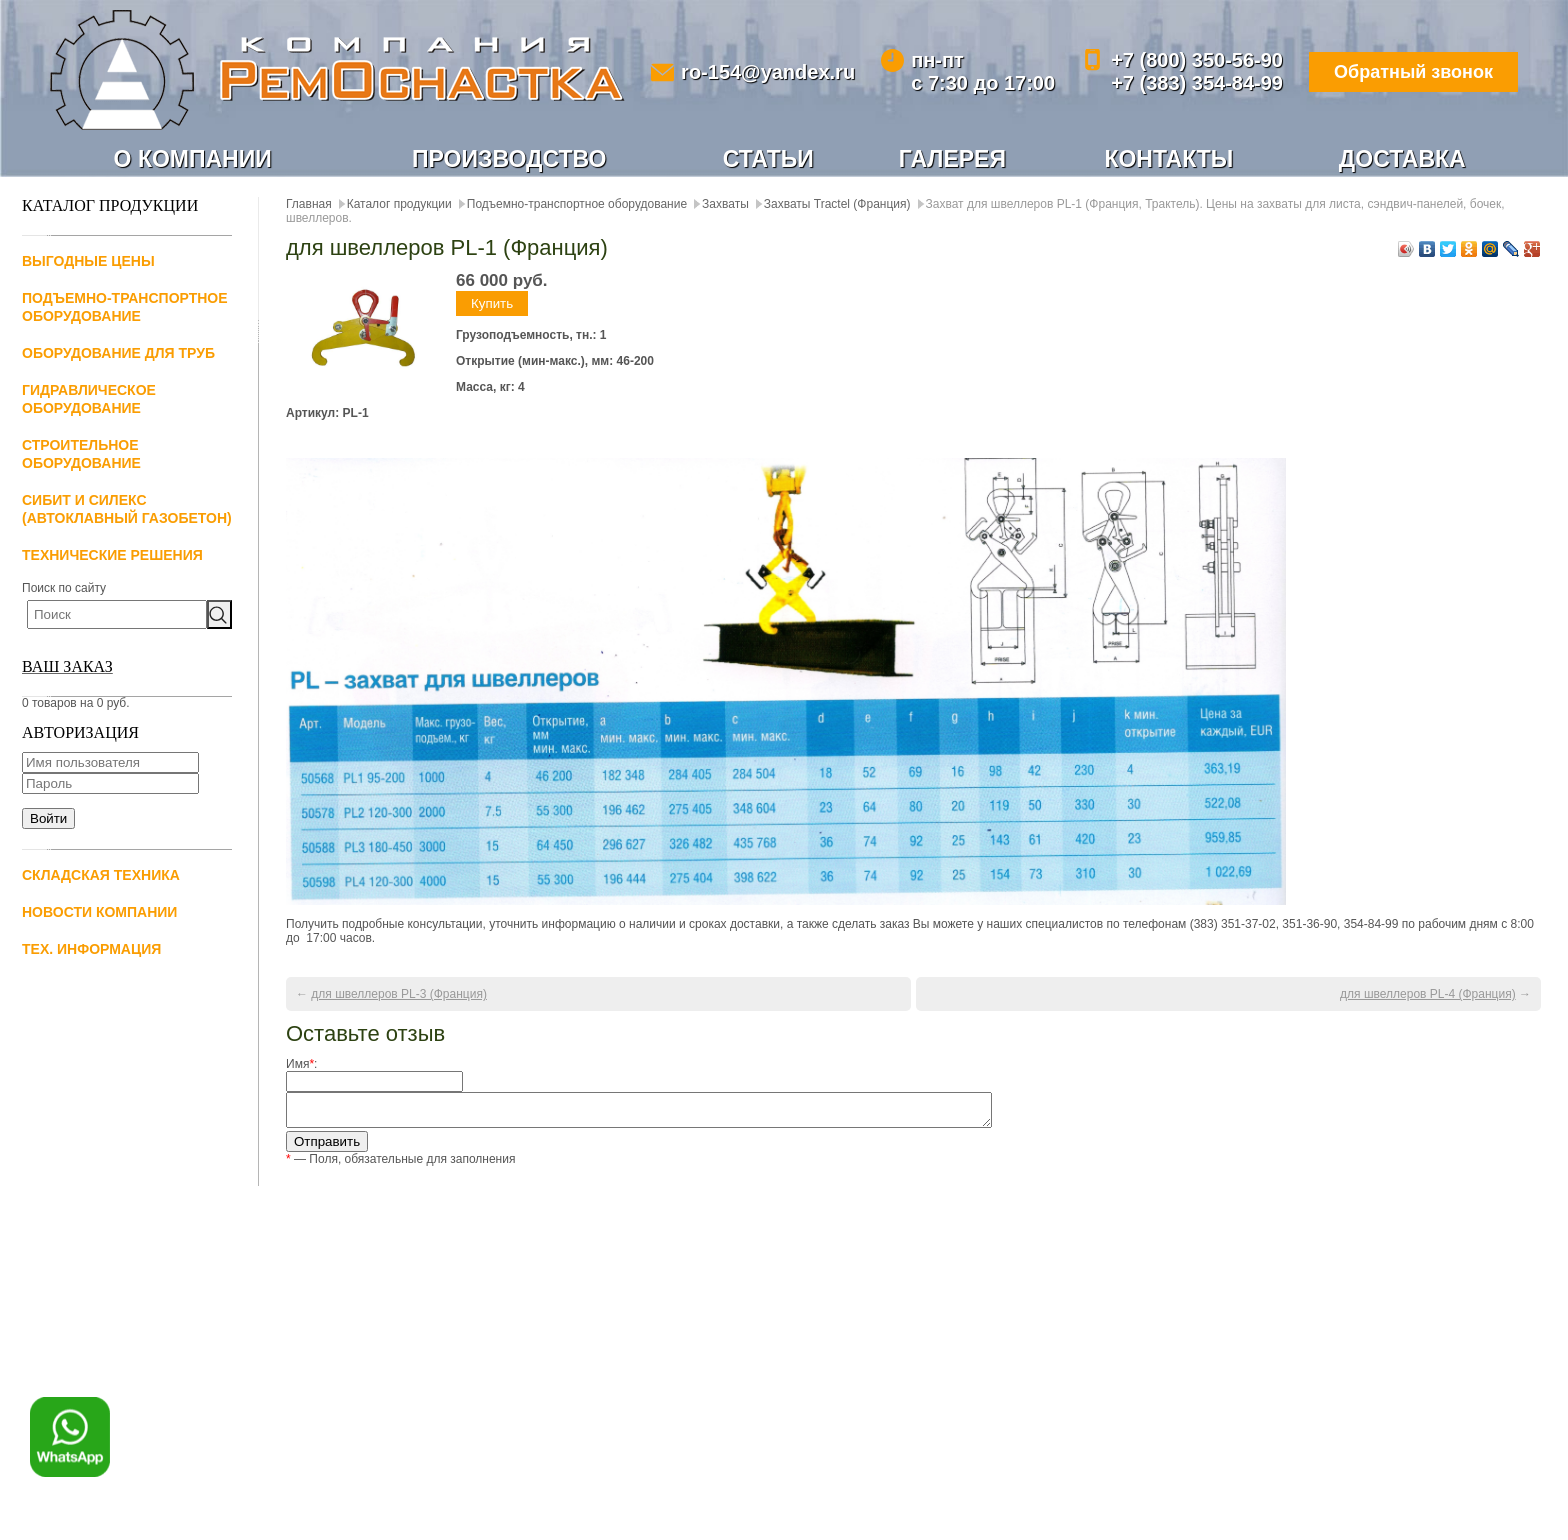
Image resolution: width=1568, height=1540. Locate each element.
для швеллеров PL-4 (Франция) (1428, 994)
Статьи (768, 159)
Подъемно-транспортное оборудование (577, 204)
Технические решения (112, 555)
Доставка (1402, 159)
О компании (193, 159)
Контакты (1168, 159)
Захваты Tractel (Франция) (837, 204)
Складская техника (101, 875)
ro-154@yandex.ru (768, 72)
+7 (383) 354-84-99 (1197, 83)
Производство (509, 159)
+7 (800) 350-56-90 (1197, 60)
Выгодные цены (88, 261)
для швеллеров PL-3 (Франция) (399, 994)
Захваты (725, 204)
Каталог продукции (399, 204)
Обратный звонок (1413, 72)
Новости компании (99, 912)
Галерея (952, 159)
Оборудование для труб (118, 353)
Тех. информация (91, 949)
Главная (309, 204)
